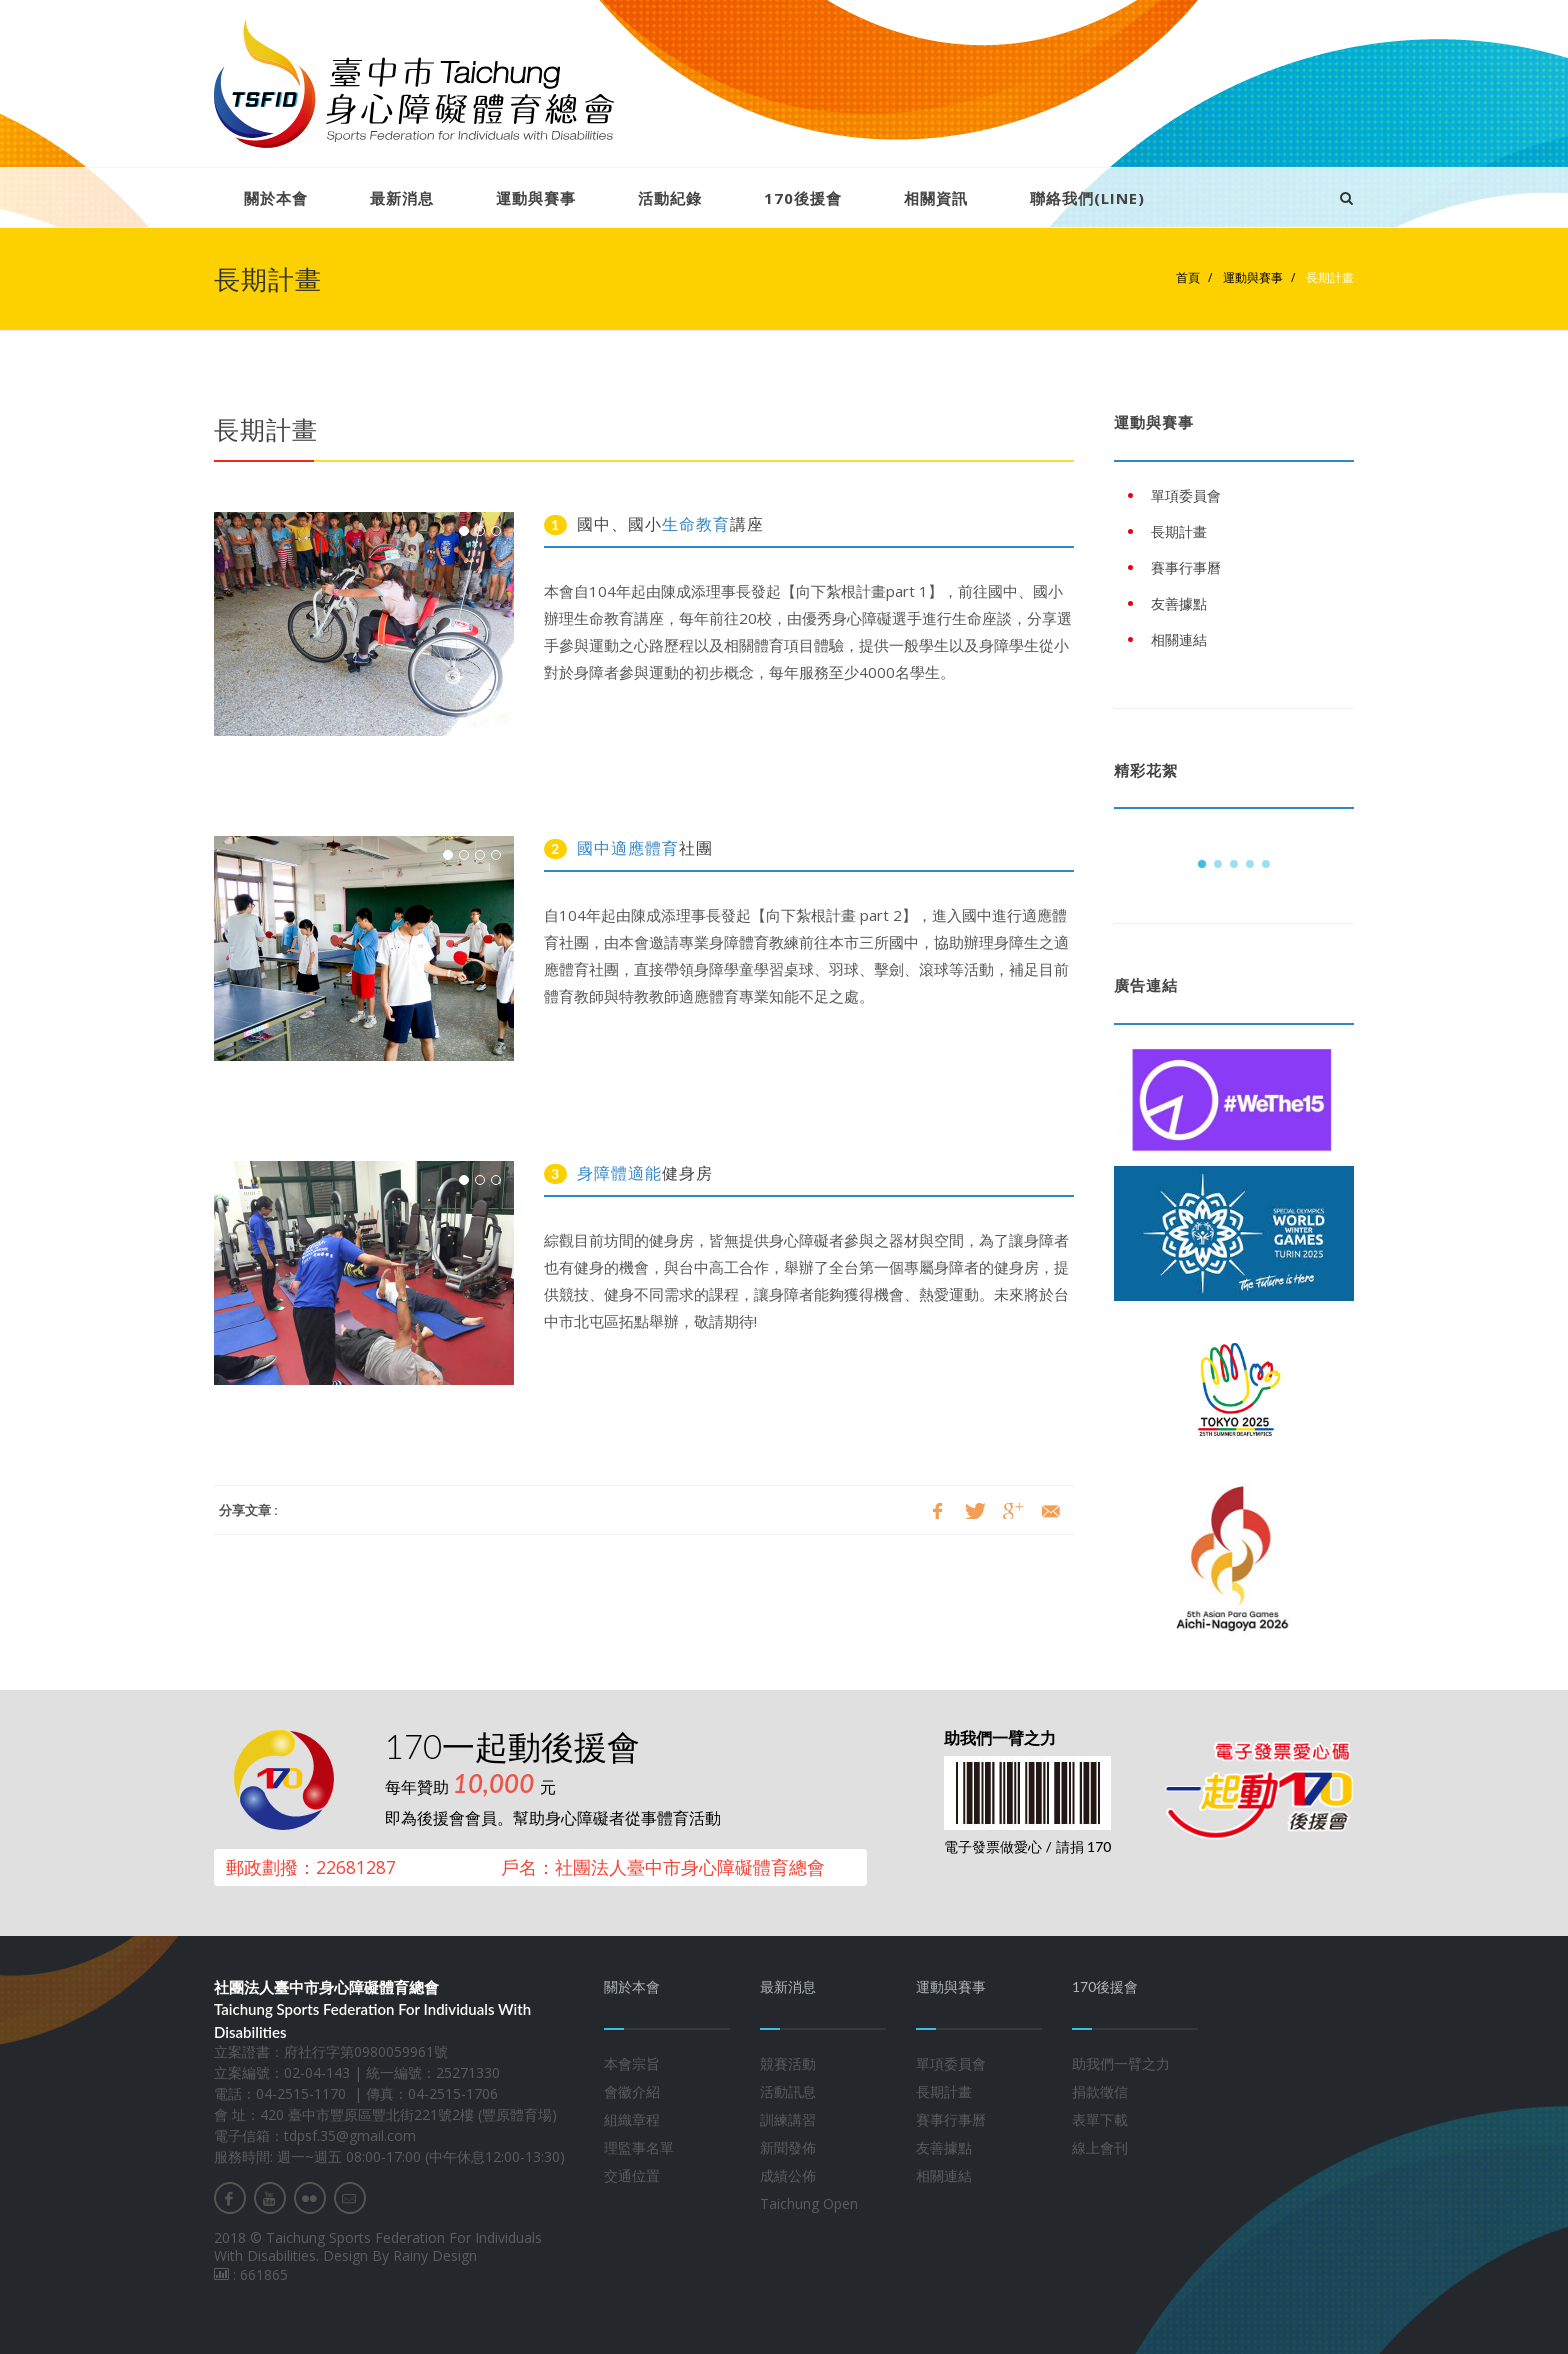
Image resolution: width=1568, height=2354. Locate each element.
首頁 (1188, 277)
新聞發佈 (788, 2147)
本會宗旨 (632, 2063)
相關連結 (944, 2175)
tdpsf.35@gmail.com (350, 2135)
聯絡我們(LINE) (1087, 198)
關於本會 (276, 198)
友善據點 (944, 2147)
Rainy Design (435, 2255)
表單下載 (1100, 2119)
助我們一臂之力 (1121, 2063)
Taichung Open (809, 2203)
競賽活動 (788, 2063)
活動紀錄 (670, 198)
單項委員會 (951, 2063)
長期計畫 (1328, 277)
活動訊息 (788, 2091)
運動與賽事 (536, 198)
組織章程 (632, 2119)
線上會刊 (1100, 2147)
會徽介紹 (632, 2091)
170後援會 (803, 198)
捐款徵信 (1100, 2091)
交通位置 (632, 2175)
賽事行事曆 (951, 2119)
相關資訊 (936, 198)
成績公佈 (788, 2175)
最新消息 (402, 198)
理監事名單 (639, 2147)
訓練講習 (788, 2119)
